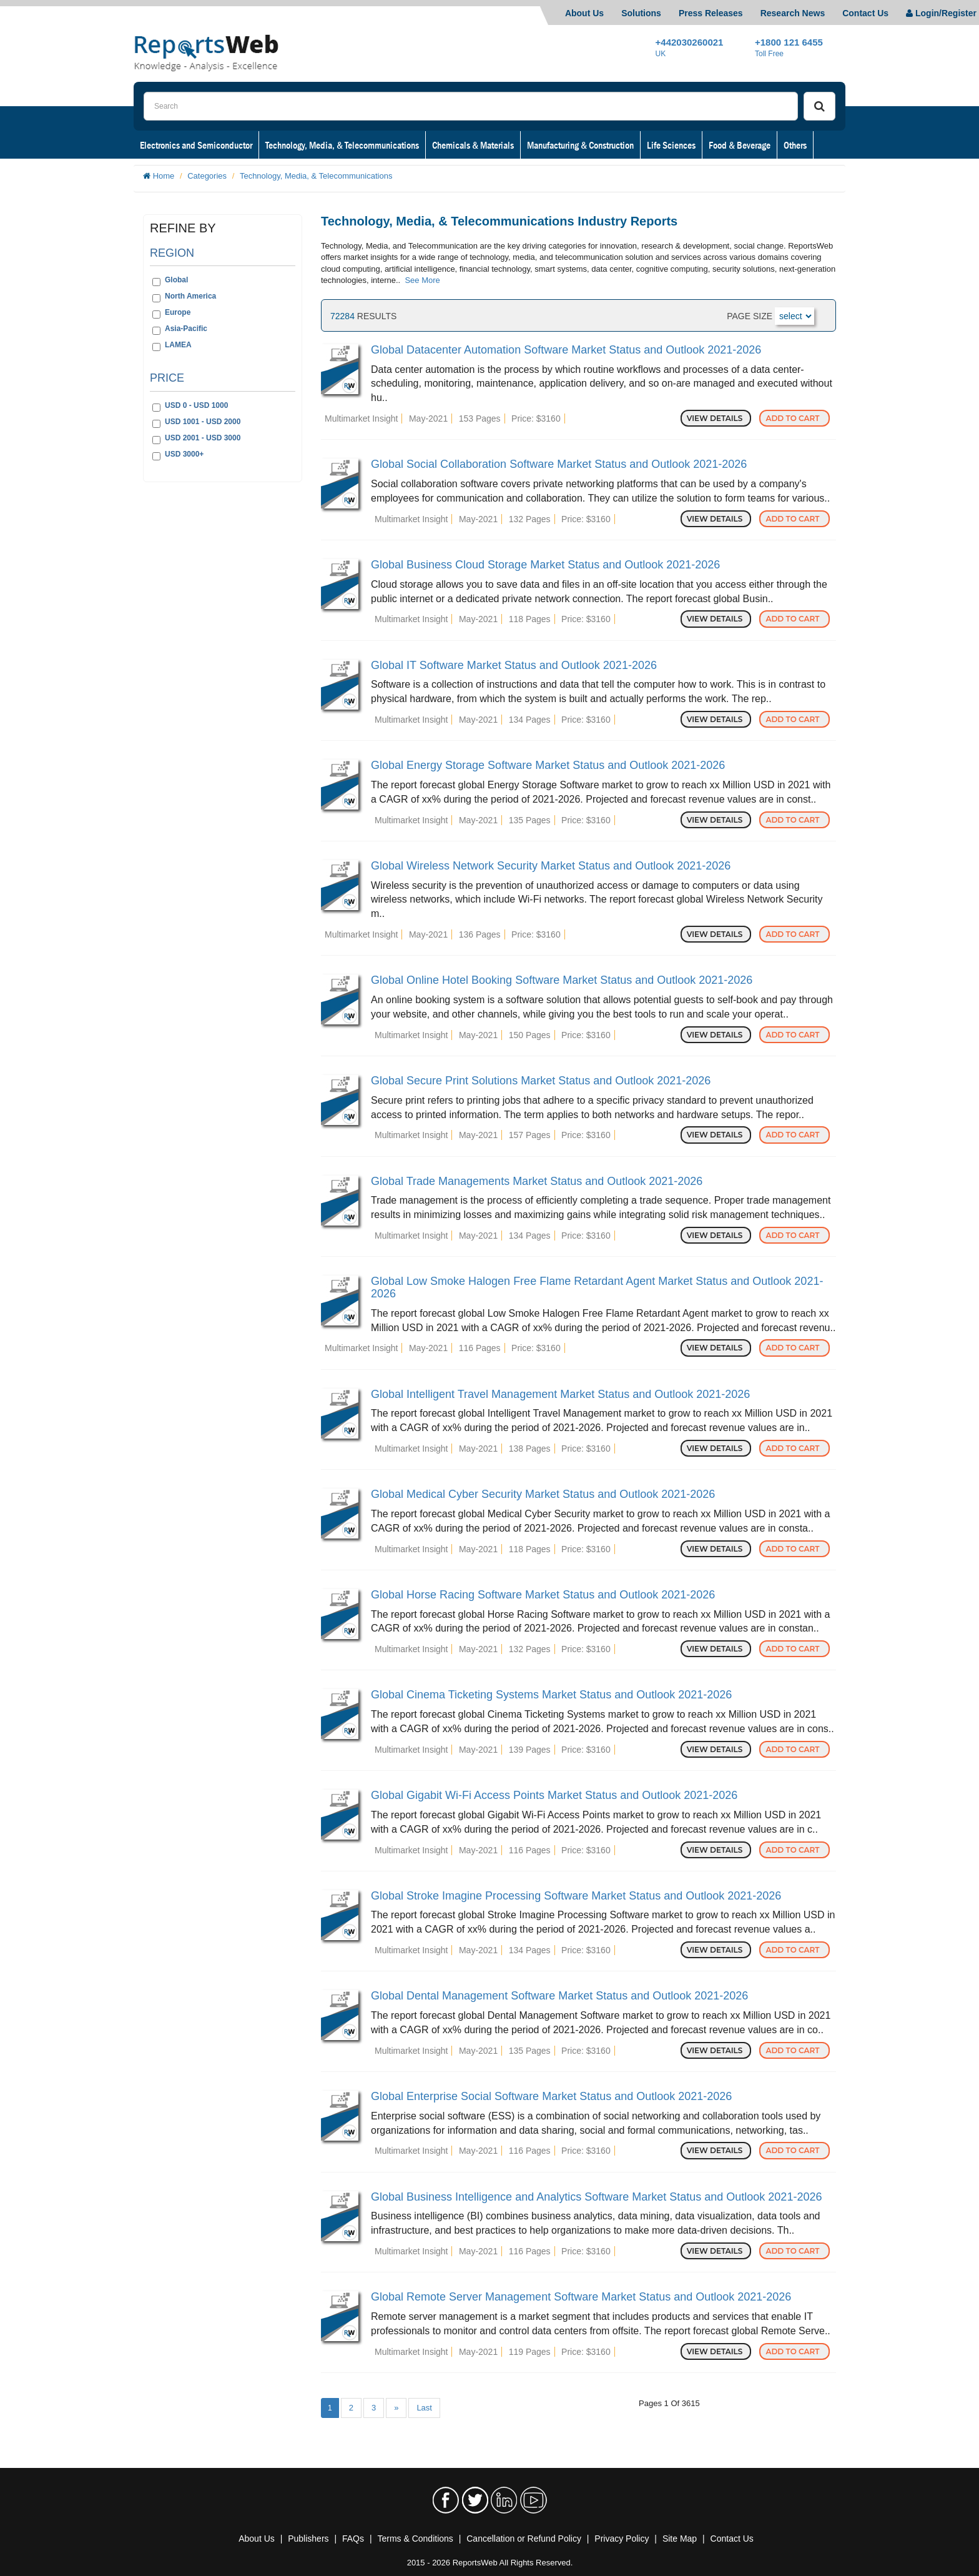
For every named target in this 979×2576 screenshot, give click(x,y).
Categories (207, 176)
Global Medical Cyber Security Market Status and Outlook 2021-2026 (543, 1494)
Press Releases (711, 13)
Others (795, 145)
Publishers (308, 2539)
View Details (716, 418)
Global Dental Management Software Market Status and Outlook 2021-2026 (559, 1995)
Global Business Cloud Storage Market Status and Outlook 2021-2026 (545, 564)
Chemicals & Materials (473, 145)
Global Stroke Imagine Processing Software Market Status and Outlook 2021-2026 (576, 1896)
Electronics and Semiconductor (196, 145)
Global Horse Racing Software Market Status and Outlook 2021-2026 (543, 1594)
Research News (792, 13)
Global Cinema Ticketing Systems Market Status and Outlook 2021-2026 (551, 1694)
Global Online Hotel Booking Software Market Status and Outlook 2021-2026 (561, 980)
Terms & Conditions (415, 2539)
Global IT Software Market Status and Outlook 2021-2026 (514, 665)
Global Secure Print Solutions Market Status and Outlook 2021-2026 (541, 1080)
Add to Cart (794, 418)
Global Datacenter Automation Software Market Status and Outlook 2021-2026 (566, 350)
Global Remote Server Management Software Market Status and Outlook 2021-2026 (581, 2297)
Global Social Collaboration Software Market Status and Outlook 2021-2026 (559, 464)
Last (424, 2407)
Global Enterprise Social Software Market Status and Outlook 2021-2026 (551, 2096)
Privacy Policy (621, 2539)
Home (164, 176)
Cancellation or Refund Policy (523, 2539)
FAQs (353, 2539)
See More (422, 280)
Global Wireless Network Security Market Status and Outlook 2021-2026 (551, 865)
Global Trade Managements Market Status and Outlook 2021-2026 (536, 1181)
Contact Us (865, 13)
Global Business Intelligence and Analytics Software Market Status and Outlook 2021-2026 (596, 2197)
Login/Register (941, 13)
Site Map (679, 2539)
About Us (584, 13)
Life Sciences (671, 145)
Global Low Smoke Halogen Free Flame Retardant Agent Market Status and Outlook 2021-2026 (597, 1287)
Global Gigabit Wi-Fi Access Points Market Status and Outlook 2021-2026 (554, 1795)
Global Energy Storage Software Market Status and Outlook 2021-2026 (548, 765)
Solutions (641, 13)
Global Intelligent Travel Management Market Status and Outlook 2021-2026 (560, 1394)
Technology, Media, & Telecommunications (342, 145)
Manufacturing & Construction (580, 145)
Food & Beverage (739, 145)
